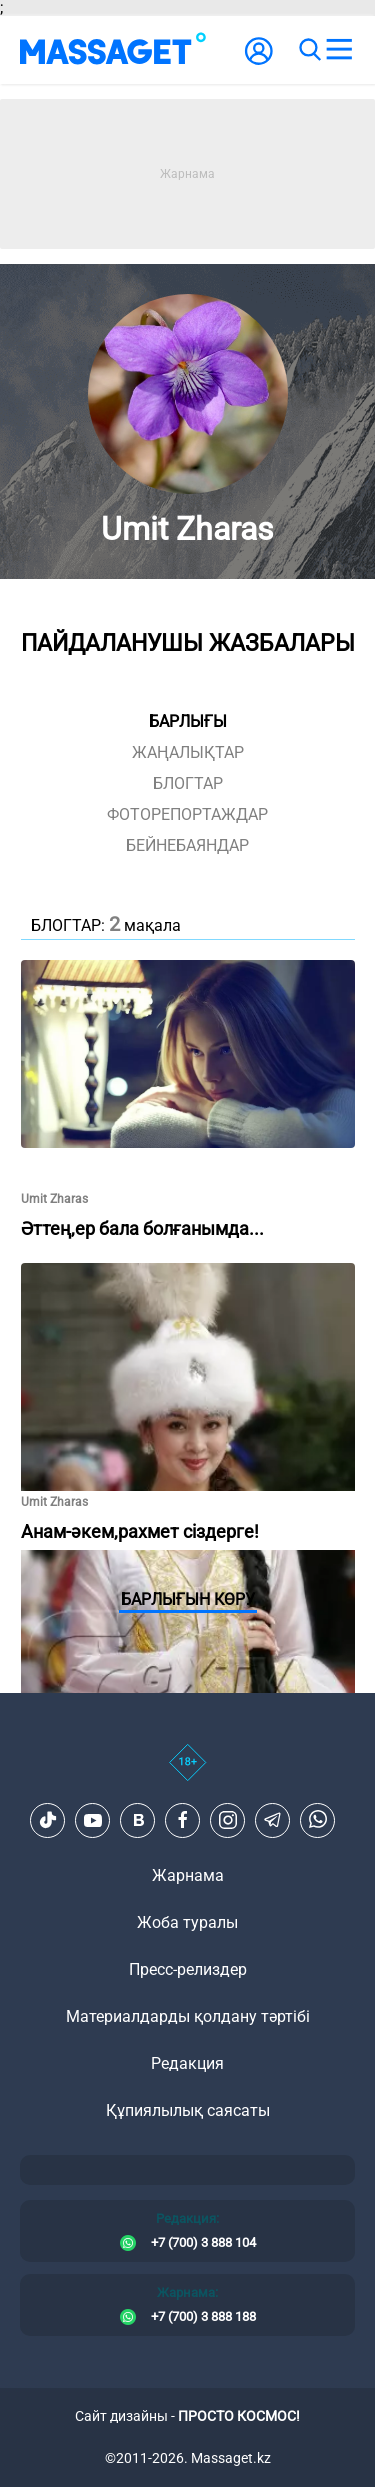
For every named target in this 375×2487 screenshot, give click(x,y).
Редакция (187, 2063)
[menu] (339, 50)
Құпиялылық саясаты (188, 2110)
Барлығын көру (188, 1599)
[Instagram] (228, 1820)
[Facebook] (183, 1820)
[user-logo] (259, 61)
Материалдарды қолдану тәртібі (188, 2016)
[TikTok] (48, 1820)
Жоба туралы (187, 1922)
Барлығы (188, 721)
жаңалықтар (188, 752)
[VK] (138, 1820)
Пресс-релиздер (188, 1969)
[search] (309, 50)
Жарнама (188, 1875)
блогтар (188, 783)
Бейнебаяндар (187, 845)
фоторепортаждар (187, 814)
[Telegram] (273, 1820)
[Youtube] (93, 1820)
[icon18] (187, 1773)
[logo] (113, 50)
